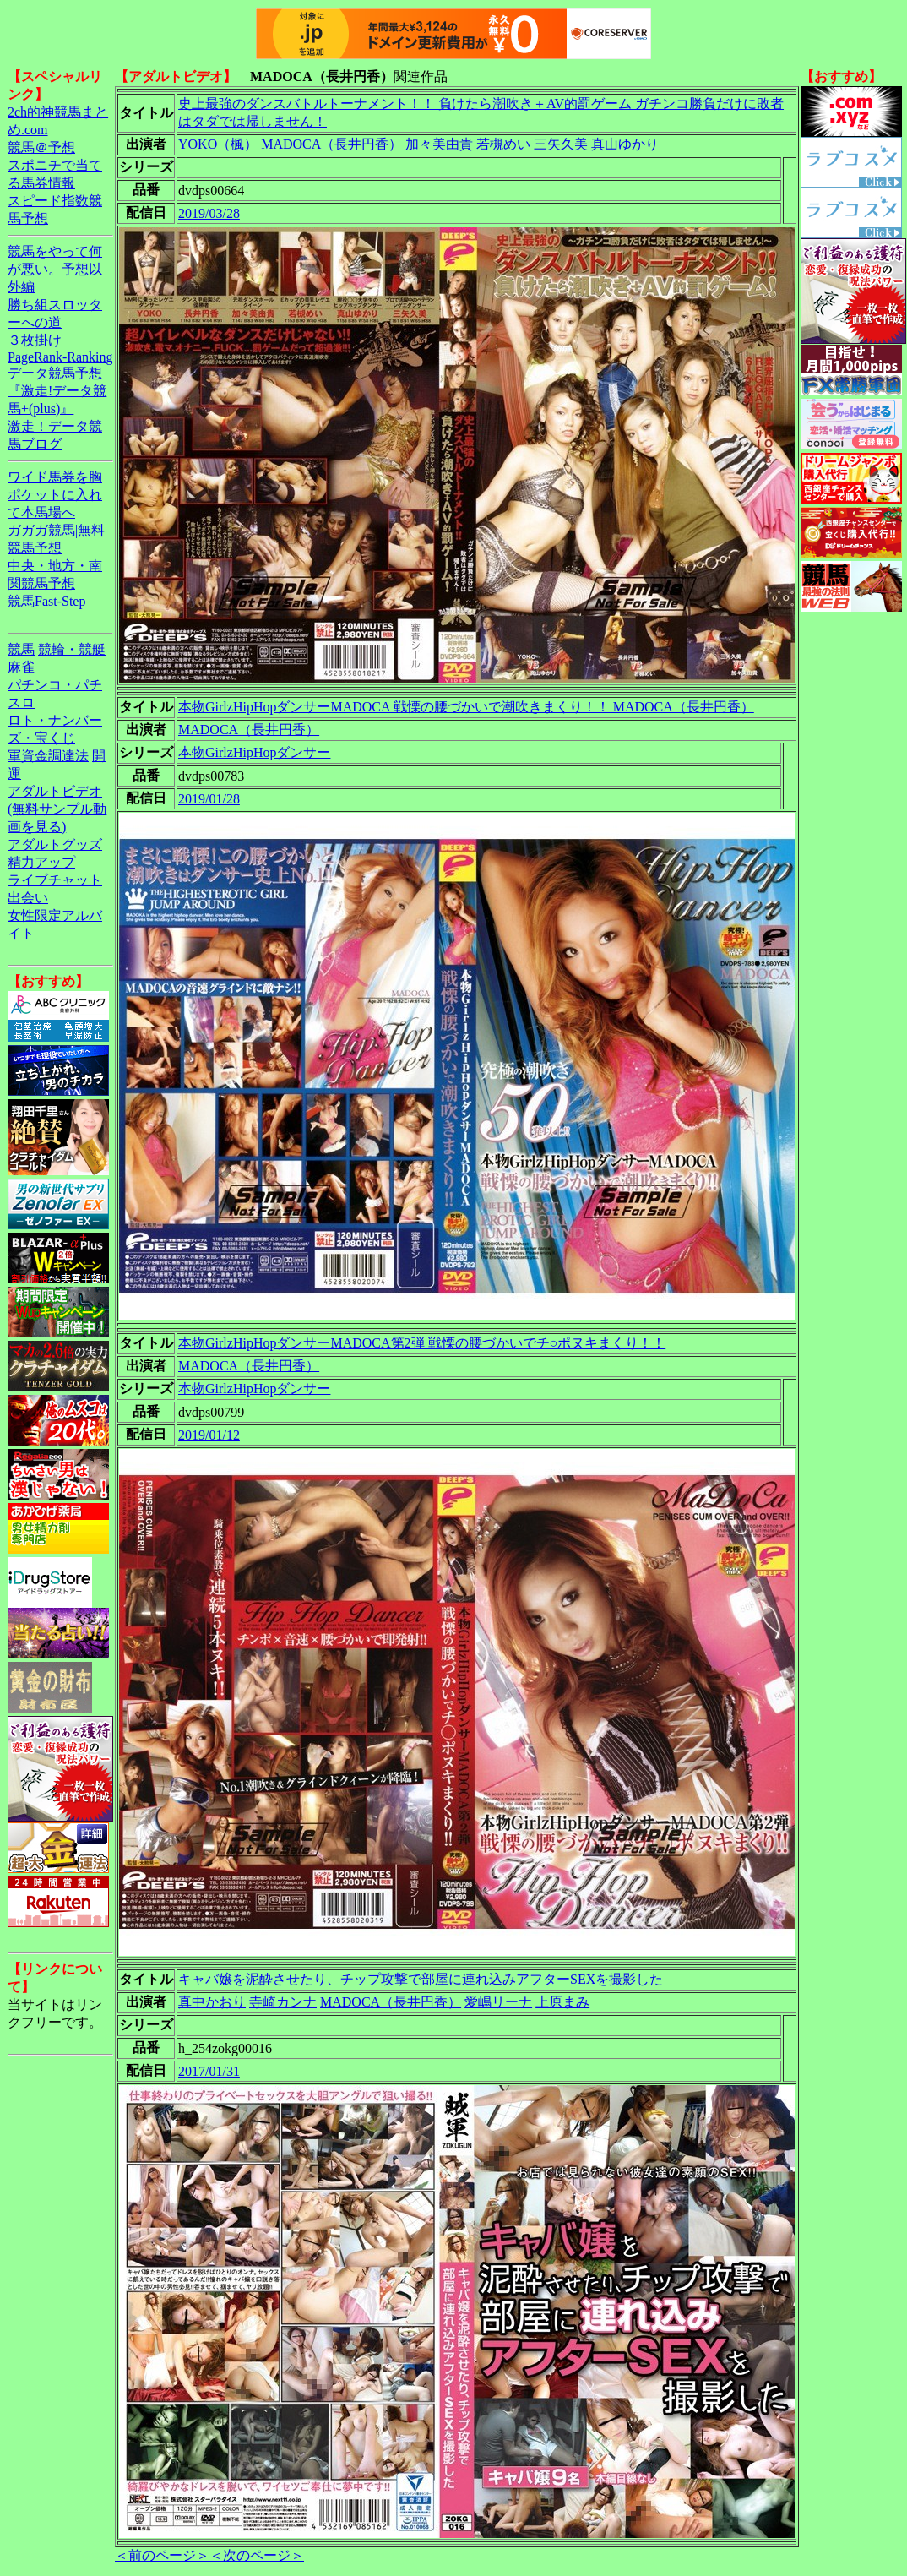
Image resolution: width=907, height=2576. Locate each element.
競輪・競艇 (72, 649)
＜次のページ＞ (256, 2555)
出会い (28, 897)
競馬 (21, 649)
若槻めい (503, 144)
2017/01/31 (209, 2071)
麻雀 (21, 667)
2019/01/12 (209, 1435)
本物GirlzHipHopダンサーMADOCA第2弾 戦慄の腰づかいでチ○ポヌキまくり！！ (421, 1343)
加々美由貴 (439, 144)
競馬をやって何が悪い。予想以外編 (55, 269)
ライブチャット (55, 880)
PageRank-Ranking (60, 357)
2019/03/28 (209, 213)
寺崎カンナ (283, 2002)
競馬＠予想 (41, 147)
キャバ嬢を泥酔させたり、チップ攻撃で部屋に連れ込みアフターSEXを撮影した (420, 1979)
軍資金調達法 (48, 756)
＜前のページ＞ (162, 2555)
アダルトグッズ (55, 844)
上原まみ (562, 2002)
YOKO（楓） (218, 144)
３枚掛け (35, 340)
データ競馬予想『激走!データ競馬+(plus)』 (57, 391)
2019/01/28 (209, 799)
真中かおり (212, 2002)
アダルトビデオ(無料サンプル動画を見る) (57, 809)
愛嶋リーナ (498, 2002)
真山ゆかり (625, 144)
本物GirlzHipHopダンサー (254, 752)
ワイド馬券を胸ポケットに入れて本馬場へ (55, 495)
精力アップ (41, 862)
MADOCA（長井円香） (331, 144)
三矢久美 (561, 144)
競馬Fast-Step (46, 601)
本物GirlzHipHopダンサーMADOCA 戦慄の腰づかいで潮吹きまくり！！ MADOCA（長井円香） (466, 707)
